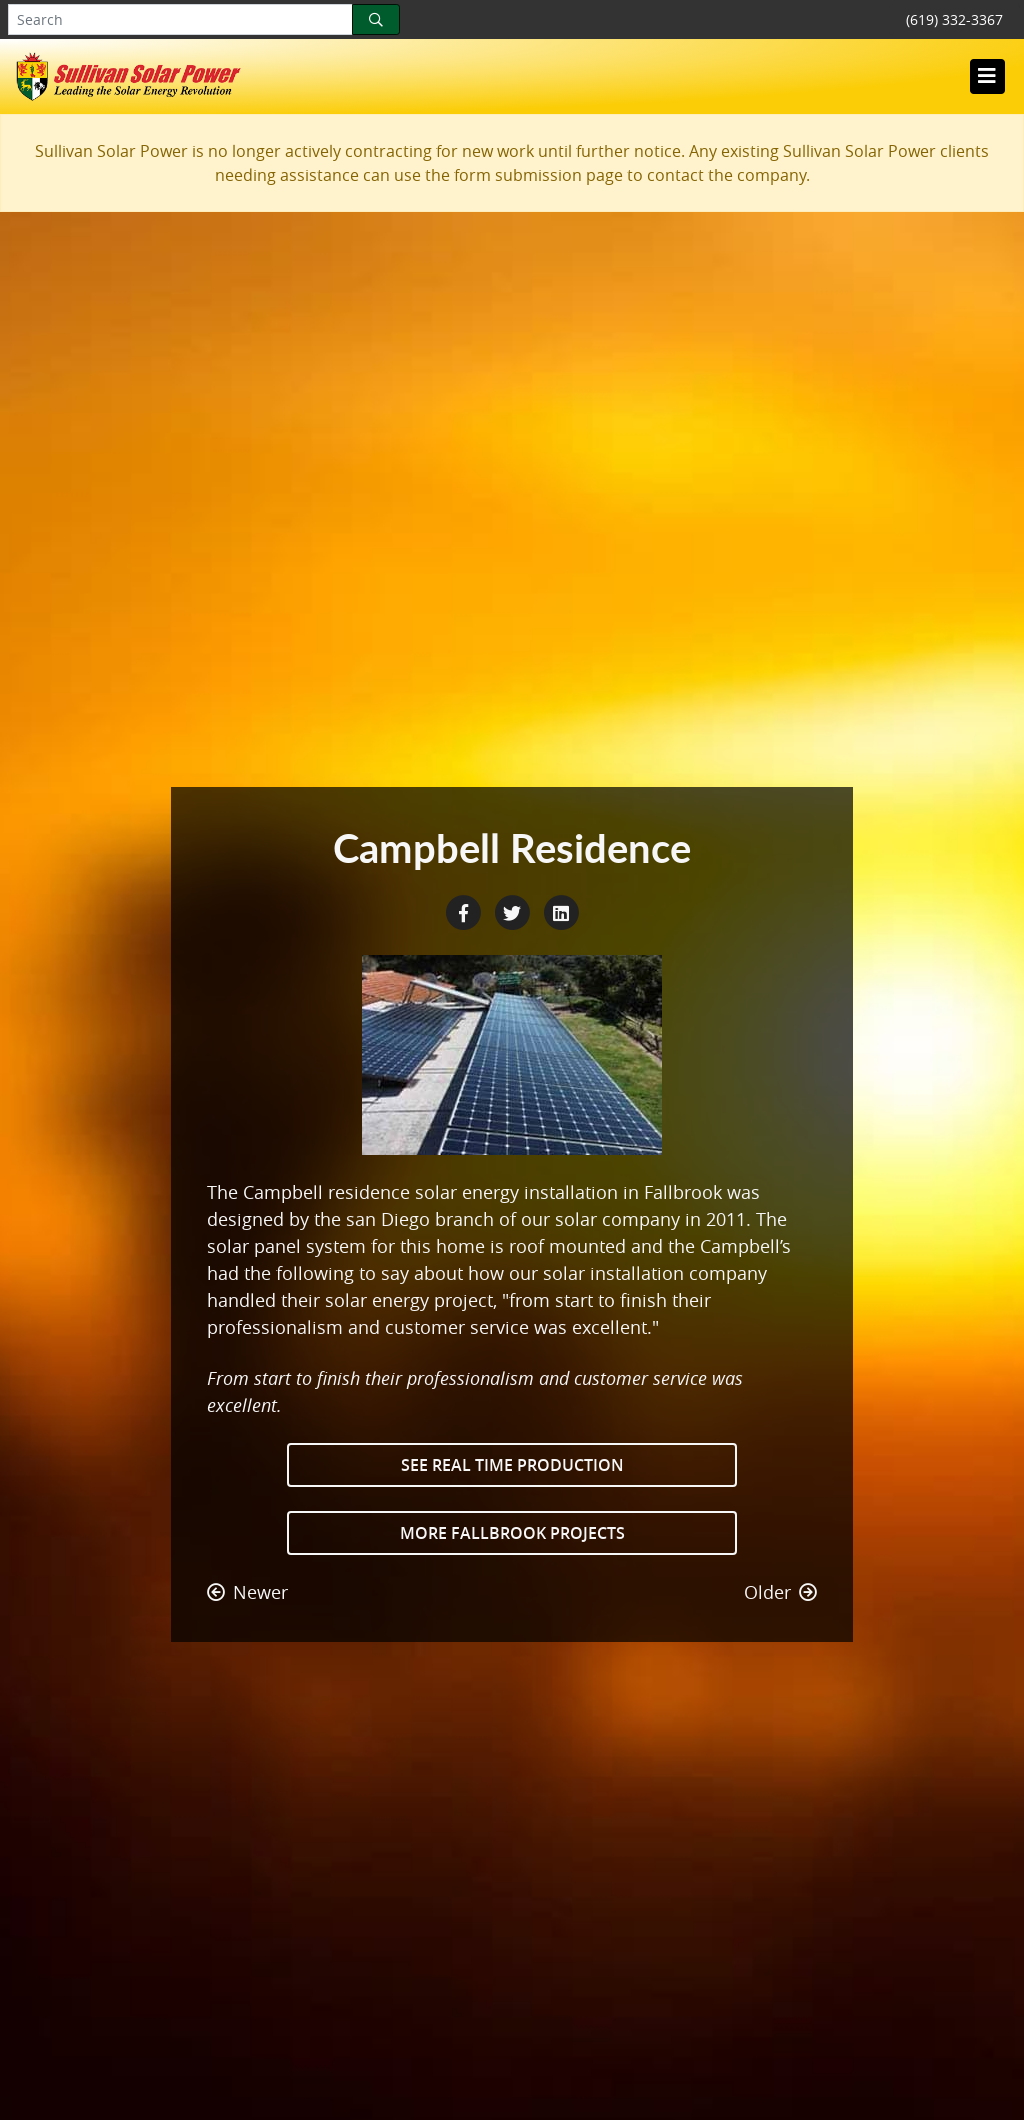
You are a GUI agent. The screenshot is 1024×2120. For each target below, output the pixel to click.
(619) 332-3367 (954, 19)
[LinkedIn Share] (561, 911)
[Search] (376, 19)
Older (780, 1592)
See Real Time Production (512, 1465)
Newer (247, 1592)
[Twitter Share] (514, 911)
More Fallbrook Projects (512, 1533)
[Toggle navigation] (987, 76)
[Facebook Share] (465, 911)
